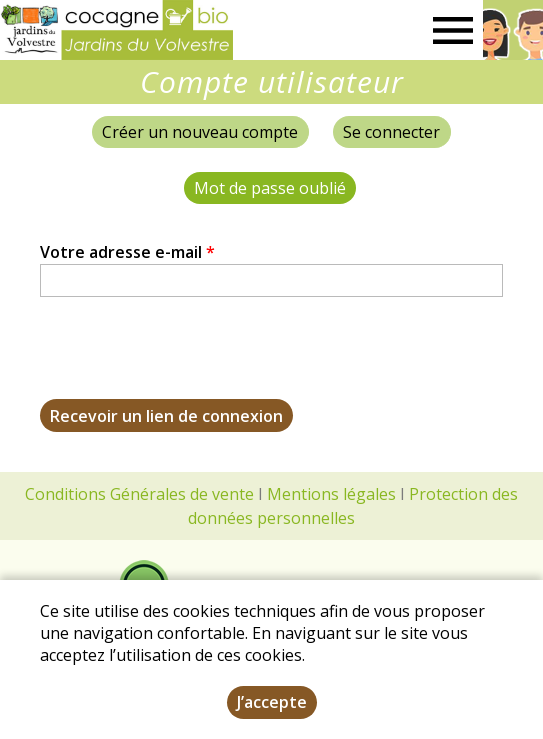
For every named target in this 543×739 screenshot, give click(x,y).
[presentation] (192, 360)
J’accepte (272, 702)
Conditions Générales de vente (139, 494)
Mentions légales (331, 494)
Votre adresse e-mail (127, 252)
